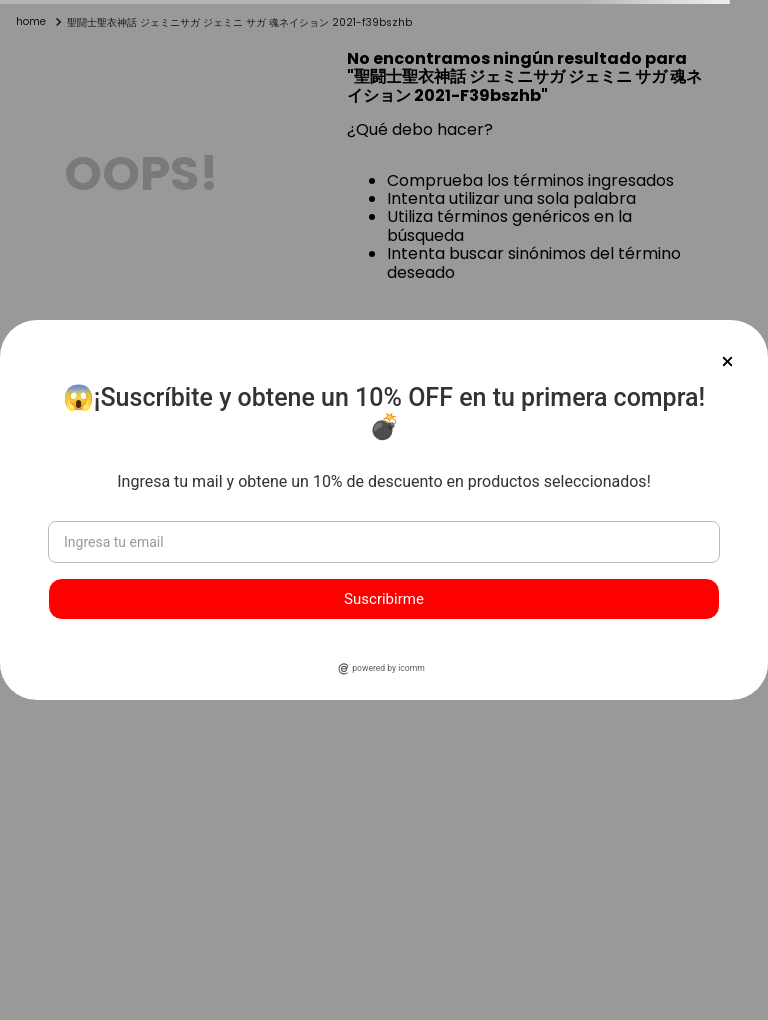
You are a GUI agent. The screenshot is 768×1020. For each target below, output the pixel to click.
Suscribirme (384, 599)
